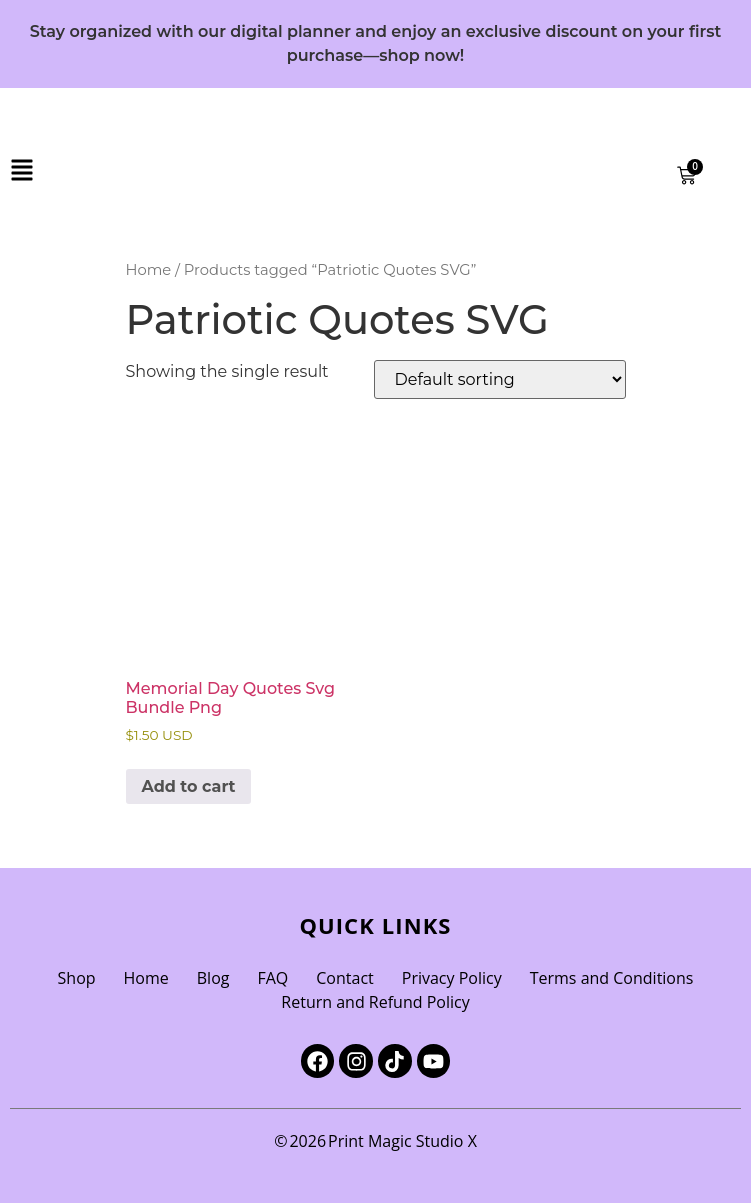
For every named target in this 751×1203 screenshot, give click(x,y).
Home (149, 270)
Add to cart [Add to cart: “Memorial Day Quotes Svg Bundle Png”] (189, 786)
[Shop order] (500, 379)
